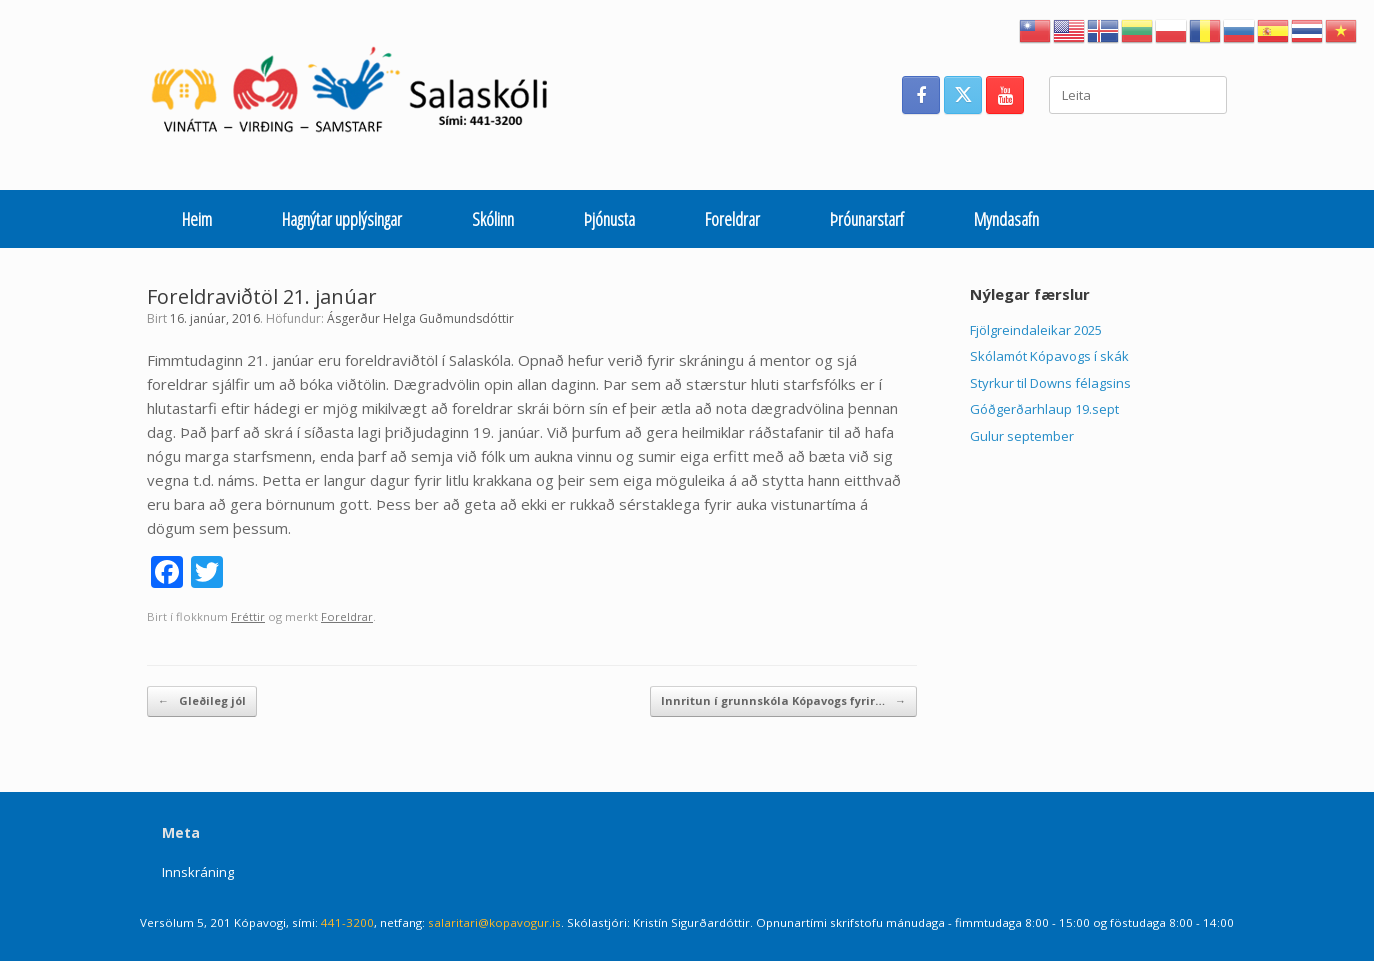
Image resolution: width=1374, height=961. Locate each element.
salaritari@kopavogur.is (494, 922)
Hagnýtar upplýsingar (342, 219)
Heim (197, 219)
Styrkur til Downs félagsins (1050, 383)
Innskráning (198, 872)
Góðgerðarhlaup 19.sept (1044, 409)
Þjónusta (609, 219)
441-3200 (347, 922)
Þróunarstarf (867, 219)
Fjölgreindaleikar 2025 (1036, 330)
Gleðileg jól (202, 701)
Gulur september (1022, 436)
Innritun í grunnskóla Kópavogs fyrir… (783, 701)
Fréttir (248, 616)
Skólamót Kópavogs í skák (1049, 356)
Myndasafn (1006, 219)
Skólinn (493, 219)
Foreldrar (732, 219)
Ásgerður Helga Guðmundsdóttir (420, 318)
